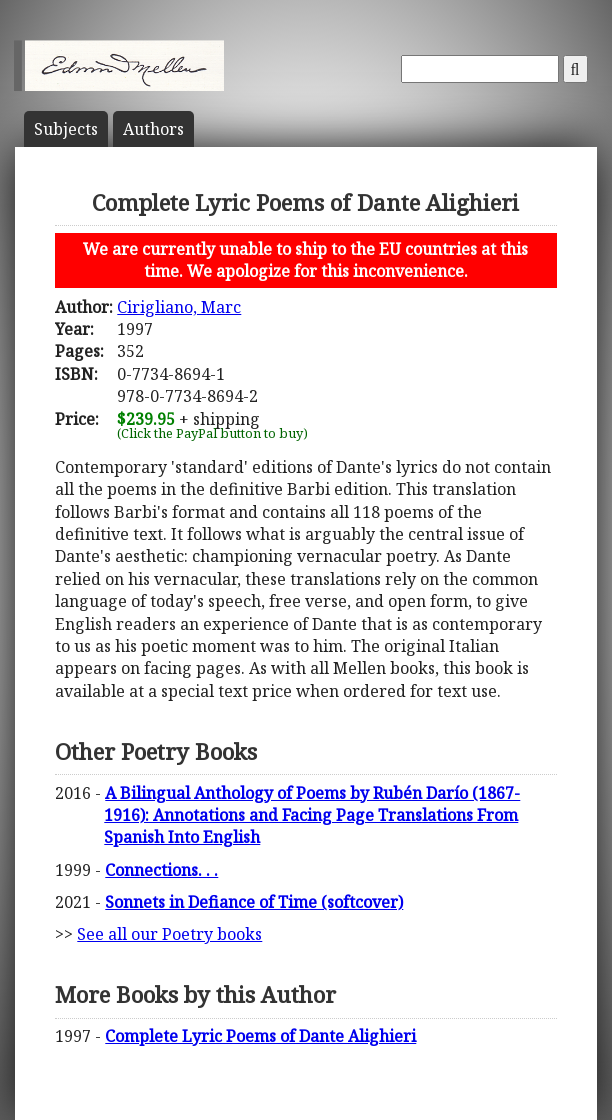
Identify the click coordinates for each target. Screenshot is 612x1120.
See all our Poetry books (169, 934)
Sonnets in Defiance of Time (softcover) (254, 902)
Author (153, 129)
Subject (66, 129)
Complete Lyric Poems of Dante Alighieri (260, 1036)
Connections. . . (161, 870)
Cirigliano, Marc (179, 307)
